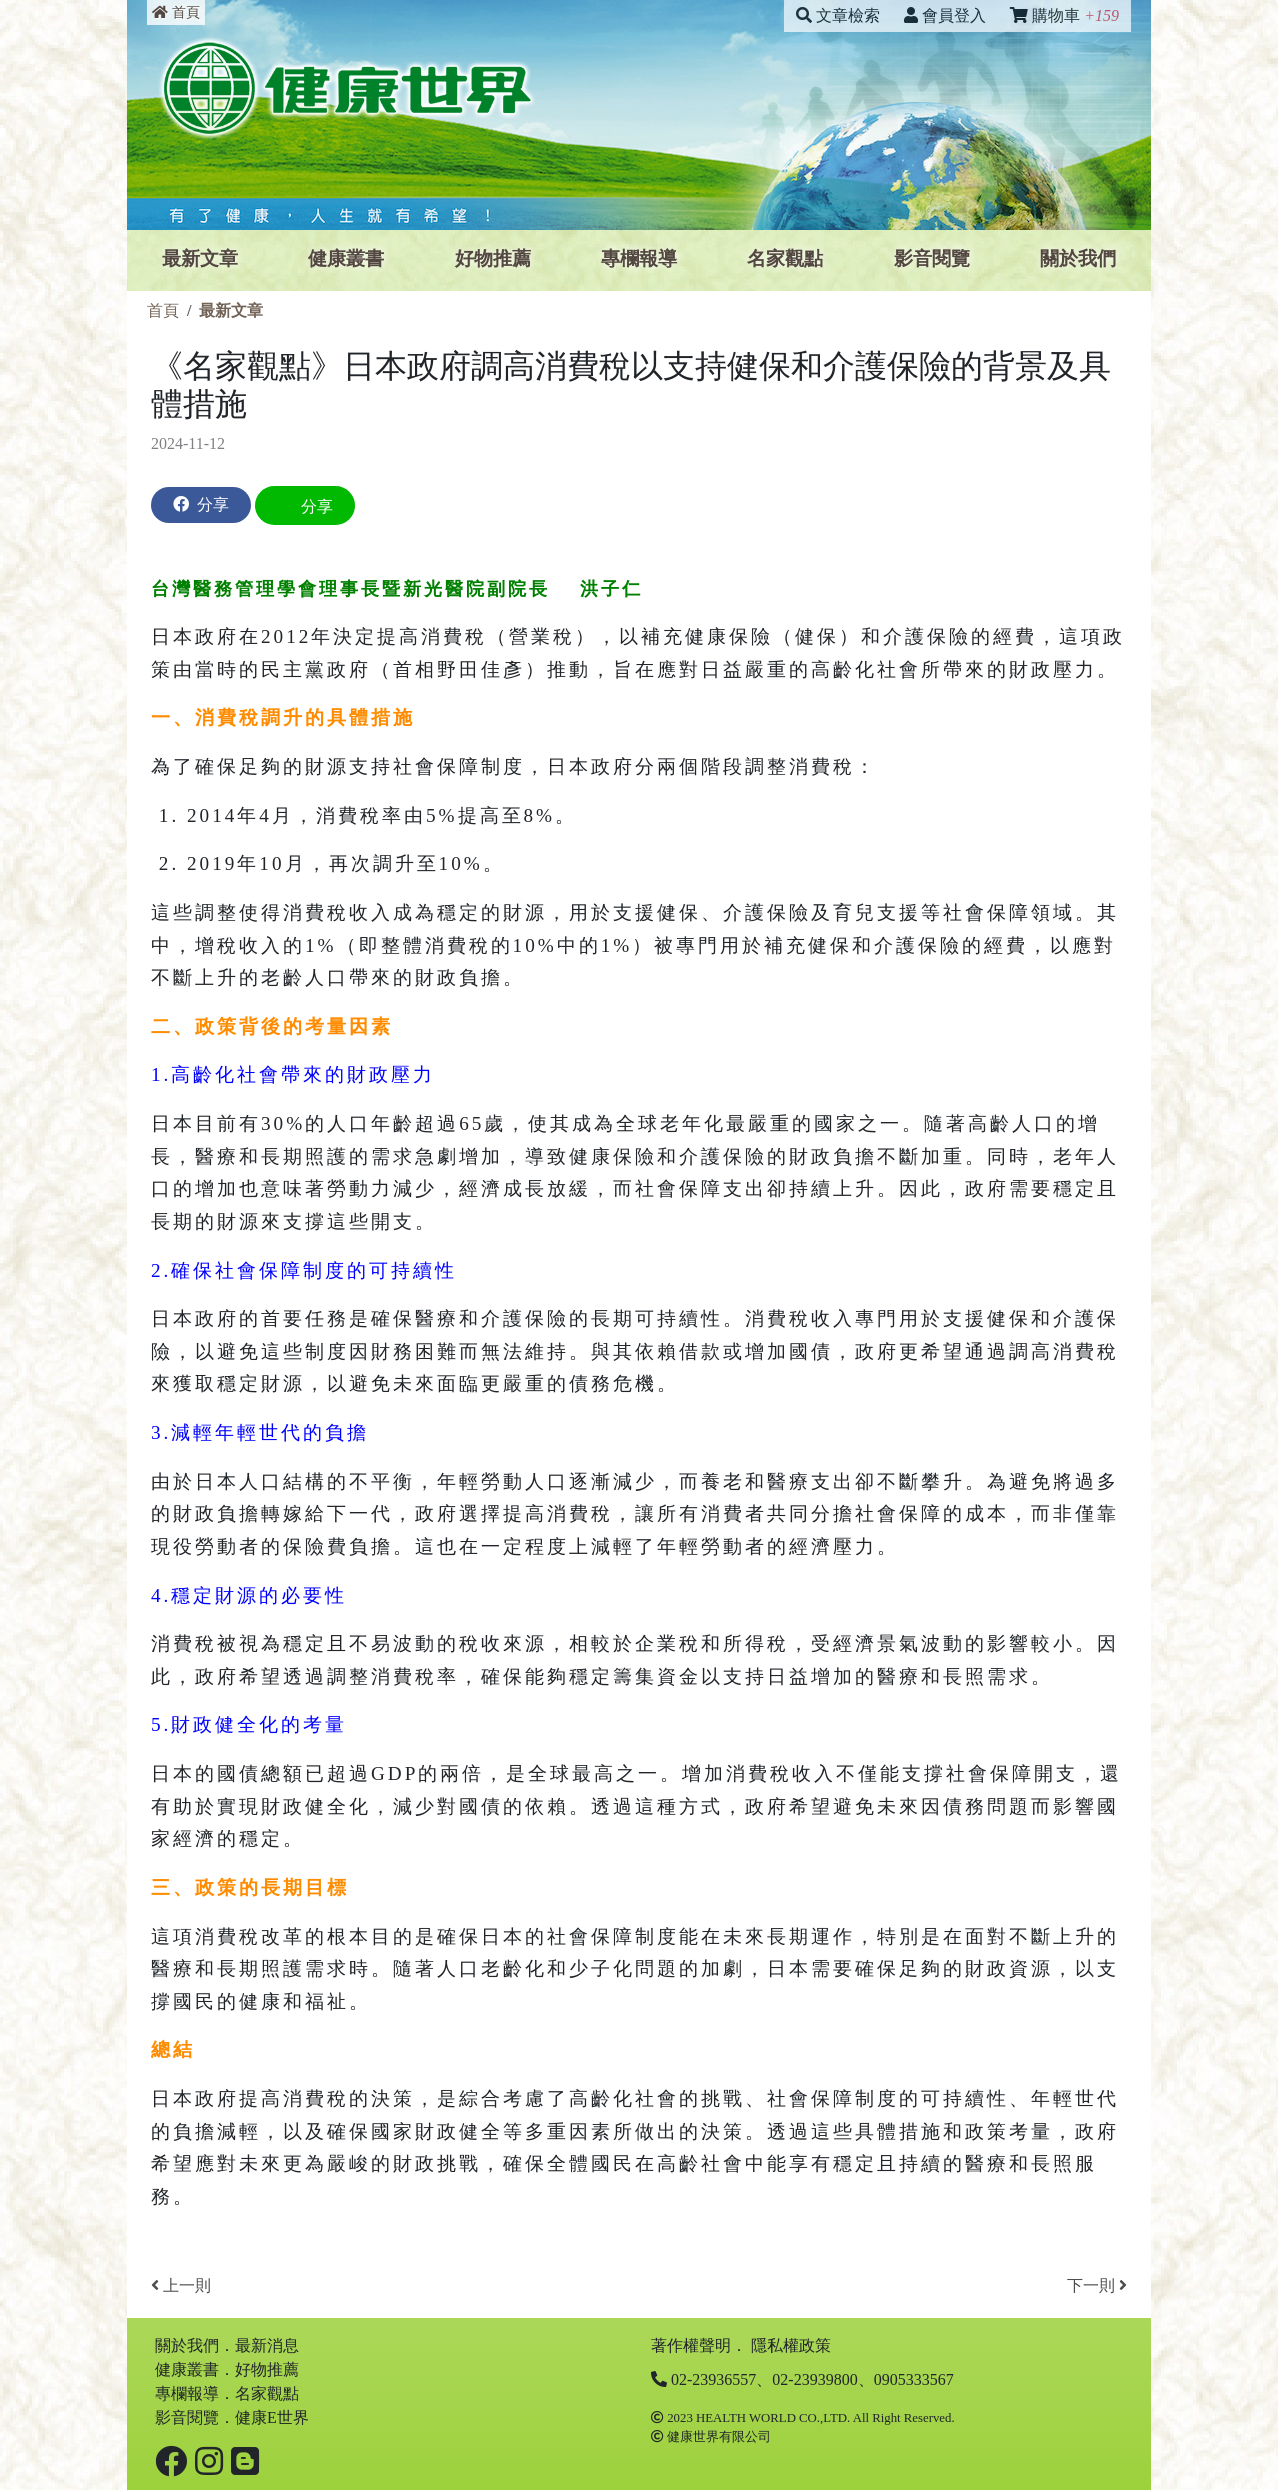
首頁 (176, 12)
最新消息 (267, 2345)
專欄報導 (639, 258)
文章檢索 (838, 15)
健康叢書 (346, 258)
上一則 (181, 2285)
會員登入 (945, 15)
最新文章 (200, 258)
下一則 (1097, 2285)
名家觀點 (785, 258)
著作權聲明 (691, 2345)
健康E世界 (272, 2417)
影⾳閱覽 (932, 258)
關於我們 (1078, 258)
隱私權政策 (791, 2345)
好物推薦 (493, 258)
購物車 (1064, 15)
